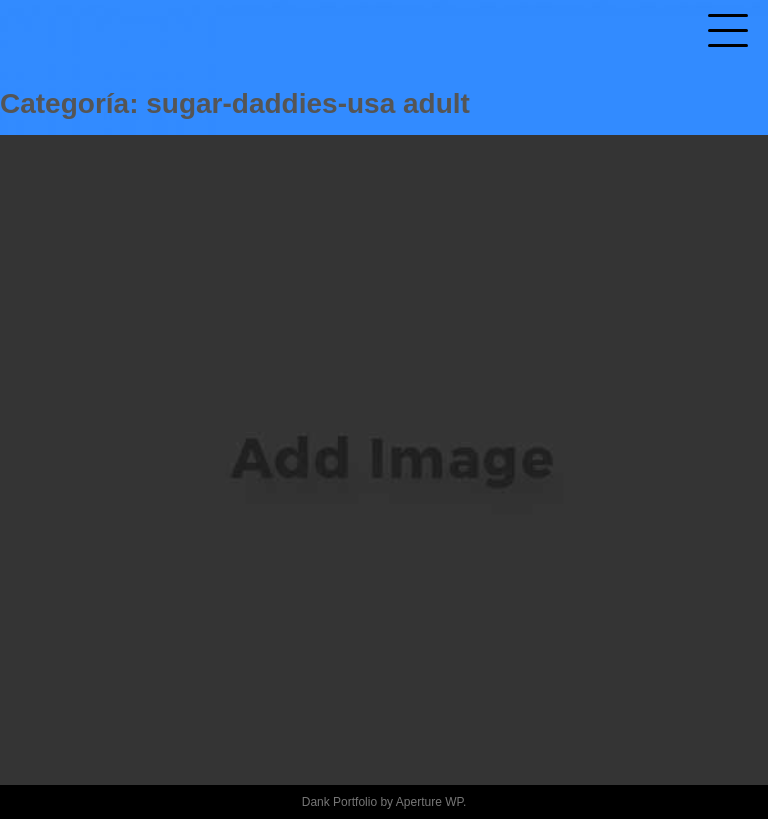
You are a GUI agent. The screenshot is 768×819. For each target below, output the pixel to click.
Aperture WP (429, 802)
